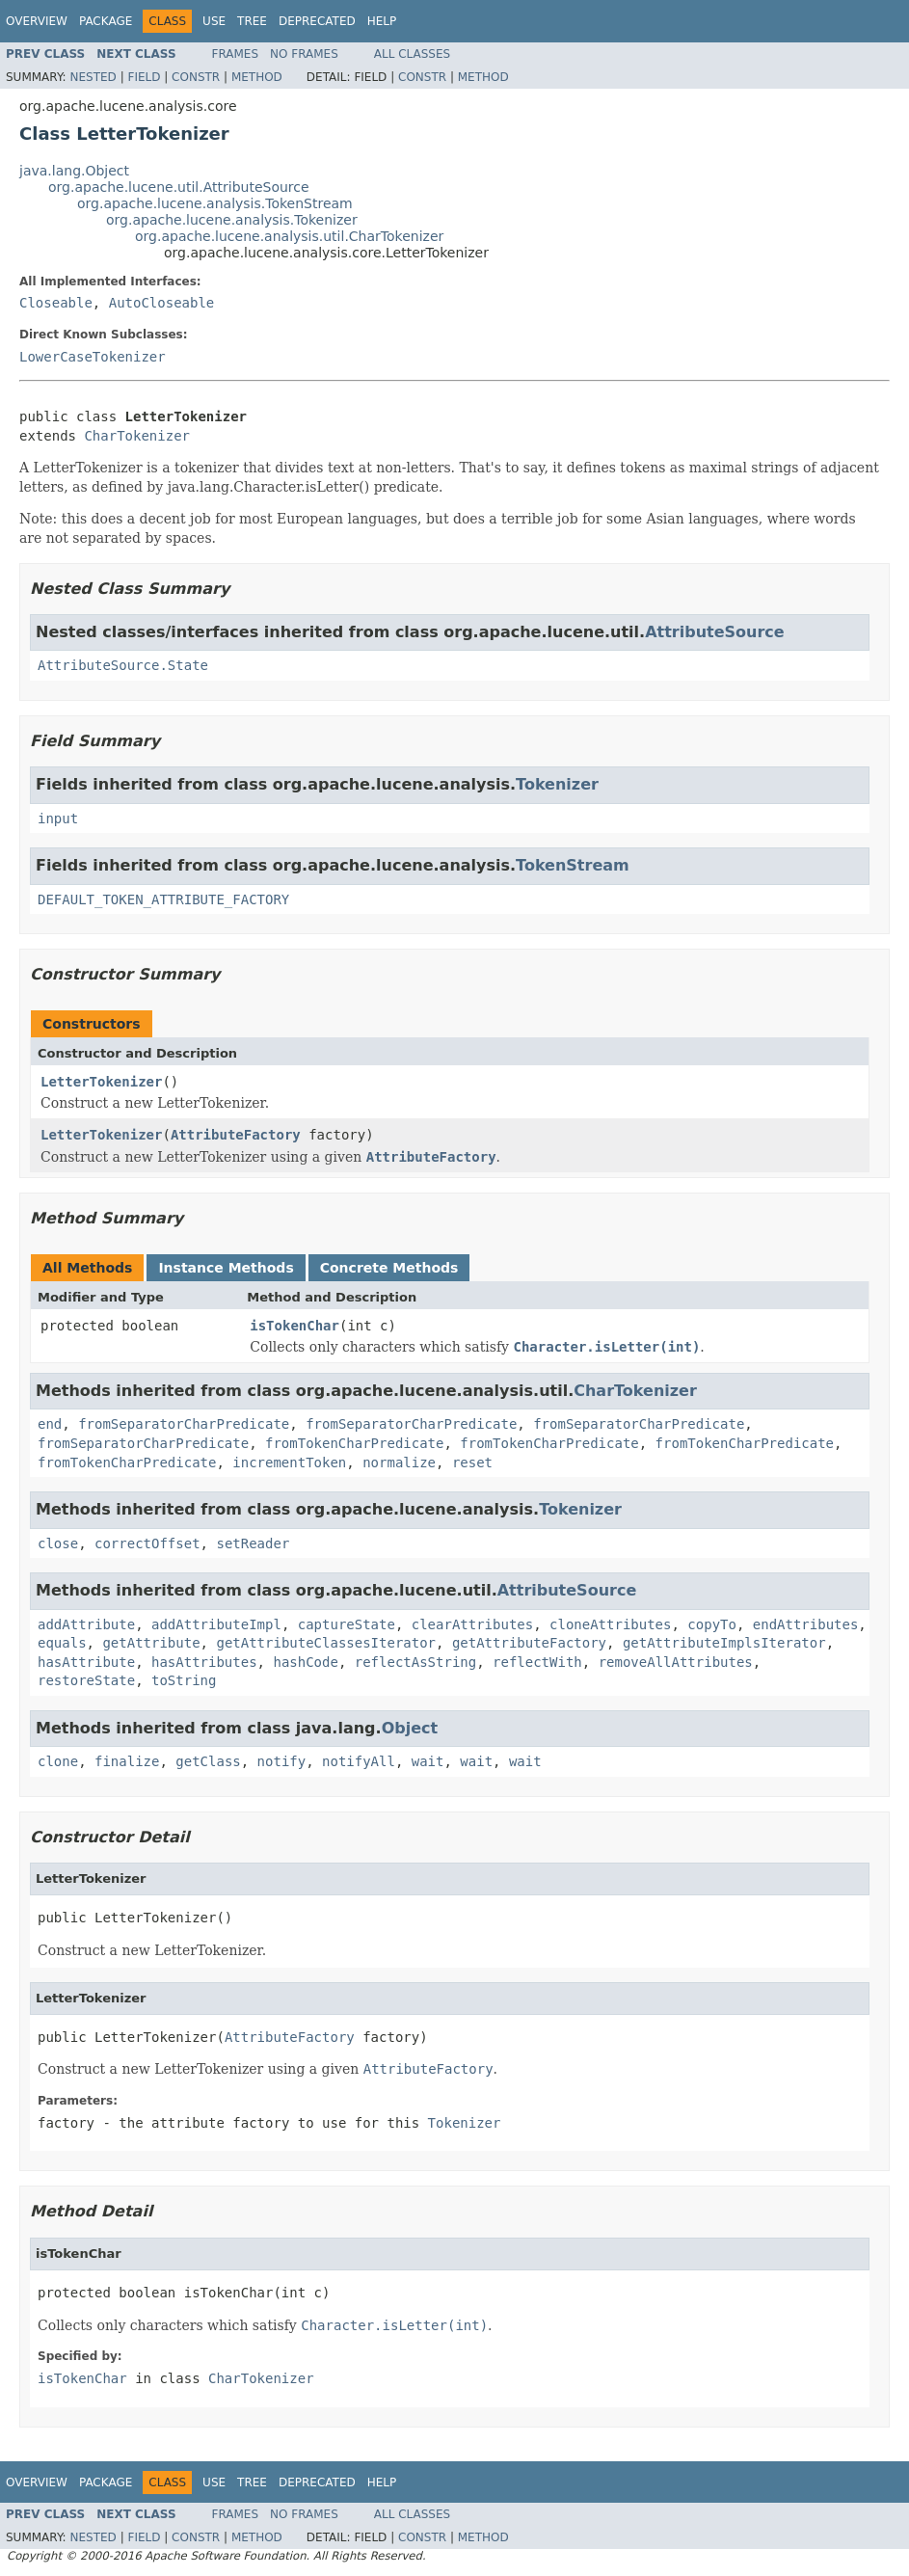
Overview (36, 21)
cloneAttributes (610, 1624)
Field (143, 77)
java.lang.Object (74, 170)
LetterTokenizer (101, 1081)
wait (428, 1761)
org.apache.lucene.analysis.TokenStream (215, 203)
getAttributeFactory (529, 1642)
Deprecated (317, 21)
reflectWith (537, 1662)
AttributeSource (715, 632)
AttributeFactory (236, 1134)
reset (472, 1462)
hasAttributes (204, 1662)
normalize (399, 1462)
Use (214, 21)
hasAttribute (86, 1662)
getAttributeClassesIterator (326, 1642)
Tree (252, 21)
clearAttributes (472, 1624)
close (58, 1543)
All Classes (412, 54)
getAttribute (151, 1642)
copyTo (711, 1624)
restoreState (86, 1680)
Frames (235, 54)
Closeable (56, 302)
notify (282, 1761)
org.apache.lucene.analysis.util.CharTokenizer (289, 236)
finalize (126, 1761)
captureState (346, 1624)
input (58, 818)
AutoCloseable (162, 302)
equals (62, 1642)
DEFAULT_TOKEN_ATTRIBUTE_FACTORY (163, 899)
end (50, 1424)
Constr (196, 77)
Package (105, 21)
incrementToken (289, 1462)
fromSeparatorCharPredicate (183, 1424)
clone (58, 1761)
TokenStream (572, 865)
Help (382, 21)
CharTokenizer (137, 435)
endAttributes (806, 1624)
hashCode (305, 1662)
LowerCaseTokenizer (92, 356)
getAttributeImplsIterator (724, 1642)
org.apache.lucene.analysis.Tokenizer (232, 220)
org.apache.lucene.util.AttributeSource (178, 187)
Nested (92, 77)
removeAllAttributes (676, 1662)
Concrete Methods (389, 1267)
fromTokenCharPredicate (354, 1443)
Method (256, 77)
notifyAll (358, 1761)
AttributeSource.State (123, 665)
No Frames (304, 54)
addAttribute (86, 1624)
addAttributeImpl (216, 1624)
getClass (207, 1761)
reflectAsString (415, 1662)
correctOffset (147, 1543)
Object (410, 1728)
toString (183, 1680)
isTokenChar (294, 1325)
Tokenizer (557, 784)
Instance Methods (225, 1267)
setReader (252, 1543)
